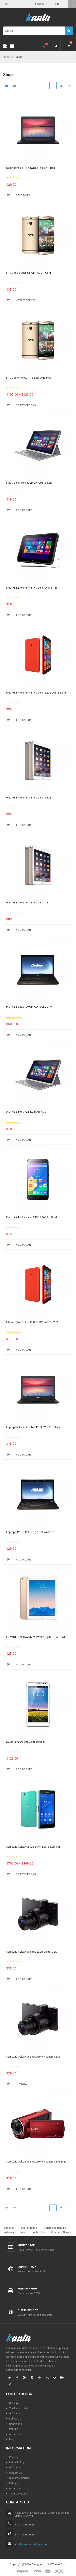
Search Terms (29, 2227)
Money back (26, 2245)
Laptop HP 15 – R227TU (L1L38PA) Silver (30, 1532)
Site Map (9, 2227)
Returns (13, 2428)
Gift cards (15, 2413)
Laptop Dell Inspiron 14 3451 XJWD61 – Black (33, 1427)
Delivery (13, 2403)
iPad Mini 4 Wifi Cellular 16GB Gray (26, 1112)
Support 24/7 (27, 2266)
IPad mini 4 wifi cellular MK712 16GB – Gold (31, 1217)
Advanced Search (14, 2232)
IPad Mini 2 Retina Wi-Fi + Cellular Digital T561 (32, 587)
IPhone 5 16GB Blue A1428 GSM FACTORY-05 (32, 1322)
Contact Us (38, 2232)
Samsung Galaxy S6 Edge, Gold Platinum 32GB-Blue (36, 2161)
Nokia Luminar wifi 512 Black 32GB (26, 1741)
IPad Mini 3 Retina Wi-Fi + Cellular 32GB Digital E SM (36, 692)
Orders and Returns (55, 2227)
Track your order (18, 2408)
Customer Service (61, 2232)
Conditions (15, 2423)
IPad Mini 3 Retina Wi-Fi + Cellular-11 (27, 902)
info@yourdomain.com (35, 2544)
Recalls (13, 2457)
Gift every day (28, 2310)
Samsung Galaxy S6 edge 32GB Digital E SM (32, 1951)
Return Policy (16, 2462)
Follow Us (15, 2418)
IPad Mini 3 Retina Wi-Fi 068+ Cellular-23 (29, 1007)
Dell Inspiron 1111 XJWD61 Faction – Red (30, 167)
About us (14, 2434)
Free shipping (27, 2288)
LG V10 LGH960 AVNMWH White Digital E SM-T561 (35, 1637)
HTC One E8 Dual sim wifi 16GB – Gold (28, 272)
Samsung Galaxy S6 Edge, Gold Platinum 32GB (33, 2056)
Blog (12, 2439)
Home (6, 56)
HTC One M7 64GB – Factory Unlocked (28, 377)
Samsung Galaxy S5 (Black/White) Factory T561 (34, 1846)
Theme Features (18, 2493)
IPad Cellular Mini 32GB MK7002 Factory (29, 482)
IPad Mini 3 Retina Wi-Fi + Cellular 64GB (28, 797)
